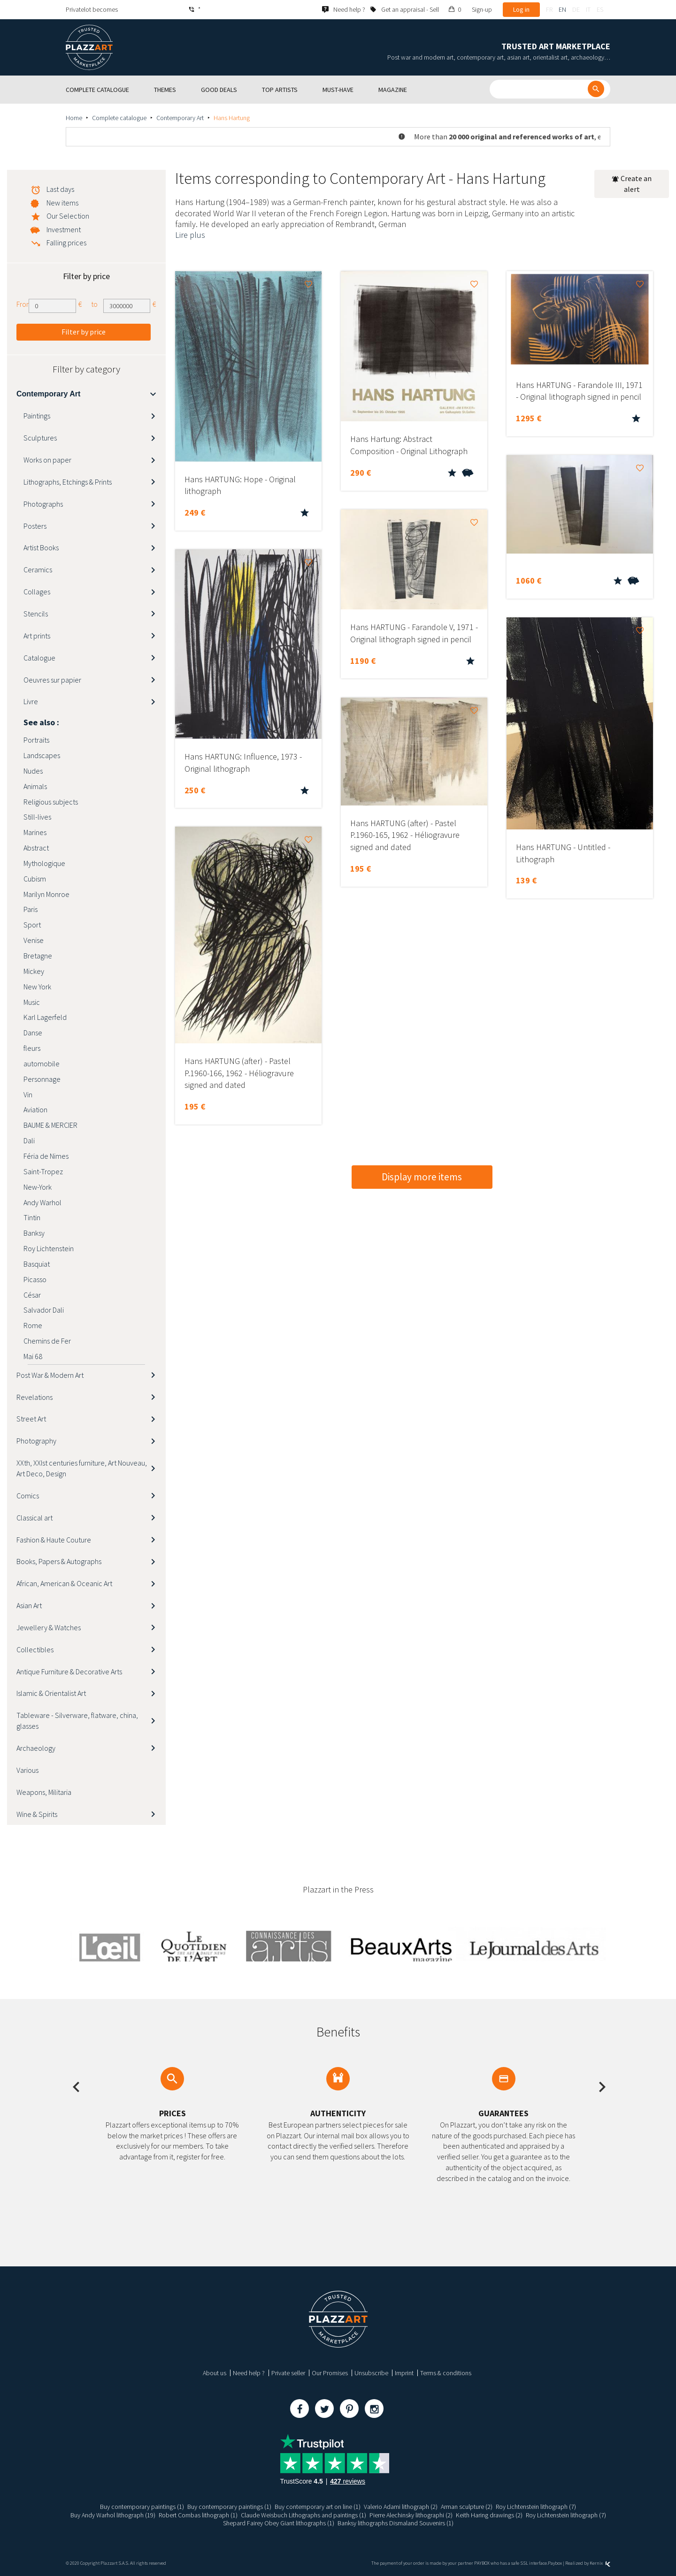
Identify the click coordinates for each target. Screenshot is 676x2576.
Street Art (31, 1418)
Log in (521, 9)
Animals (35, 786)
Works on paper (47, 459)
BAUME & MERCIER (50, 1125)
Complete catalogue (119, 118)
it (588, 9)
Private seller (288, 2373)
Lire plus (190, 234)
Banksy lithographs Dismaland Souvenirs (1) (395, 2523)
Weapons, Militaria (43, 1792)
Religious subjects (50, 801)
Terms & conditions (445, 2373)
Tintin (31, 1217)
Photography (36, 1440)
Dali (29, 1140)
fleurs (31, 1048)
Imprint (404, 2373)
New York (37, 986)
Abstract (36, 847)
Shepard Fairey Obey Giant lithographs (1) (278, 2523)
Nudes (33, 770)
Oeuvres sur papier (52, 679)
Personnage (42, 1079)
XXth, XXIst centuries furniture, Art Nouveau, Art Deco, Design (81, 1468)
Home (74, 118)
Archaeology (35, 1748)
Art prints (36, 635)
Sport (32, 924)
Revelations (34, 1397)
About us (214, 2373)
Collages (36, 591)
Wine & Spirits (36, 1814)
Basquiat (36, 1264)
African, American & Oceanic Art (64, 1583)
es (600, 9)
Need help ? (249, 2373)
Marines (34, 832)
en (562, 9)
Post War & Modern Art (50, 1375)
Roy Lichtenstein (48, 1248)
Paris (30, 909)
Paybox (555, 2563)
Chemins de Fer (47, 1340)
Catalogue (39, 657)
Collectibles (35, 1649)
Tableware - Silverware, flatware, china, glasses (77, 1720)
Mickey (33, 971)
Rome (32, 1325)
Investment (63, 229)
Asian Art (29, 1605)
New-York (37, 1187)
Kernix (600, 2563)
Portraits (36, 740)
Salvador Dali (43, 1310)
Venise (33, 940)
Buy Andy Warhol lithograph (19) (112, 2515)
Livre (30, 701)
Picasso (34, 1279)
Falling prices (66, 242)
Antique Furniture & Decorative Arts (69, 1671)
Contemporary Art (180, 118)
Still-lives (37, 816)
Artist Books (41, 547)
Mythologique (44, 863)
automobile (41, 1063)
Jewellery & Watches (48, 1627)
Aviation (35, 1109)
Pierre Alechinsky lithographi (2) (411, 2515)
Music (31, 1002)
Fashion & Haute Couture (53, 1539)
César (32, 1294)
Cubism (34, 878)
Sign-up (482, 9)
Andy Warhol (42, 1202)
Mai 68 (32, 1356)
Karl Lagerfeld (45, 1017)
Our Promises (330, 2373)
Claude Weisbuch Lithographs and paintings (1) (303, 2515)
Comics (27, 1495)
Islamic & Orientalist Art (51, 1693)
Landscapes (41, 755)
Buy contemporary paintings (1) (142, 2506)
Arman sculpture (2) (466, 2506)
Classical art (34, 1517)
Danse (32, 1032)
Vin (27, 1094)
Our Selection (67, 215)
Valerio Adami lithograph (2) (401, 2506)
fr (549, 9)
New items (62, 202)
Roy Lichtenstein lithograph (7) (536, 2506)
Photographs (43, 504)
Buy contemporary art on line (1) (318, 2506)
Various (27, 1770)
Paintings (36, 415)
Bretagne (37, 955)
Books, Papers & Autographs (58, 1561)
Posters (34, 526)
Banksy (34, 1233)
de (576, 9)
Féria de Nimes (46, 1156)
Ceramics (37, 569)
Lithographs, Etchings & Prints (67, 481)
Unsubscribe (371, 2373)
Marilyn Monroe (46, 894)
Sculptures (40, 437)
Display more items (422, 1176)
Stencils (35, 613)
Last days (60, 189)
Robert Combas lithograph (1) (198, 2515)
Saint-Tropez (43, 1171)
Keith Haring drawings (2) (489, 2515)
